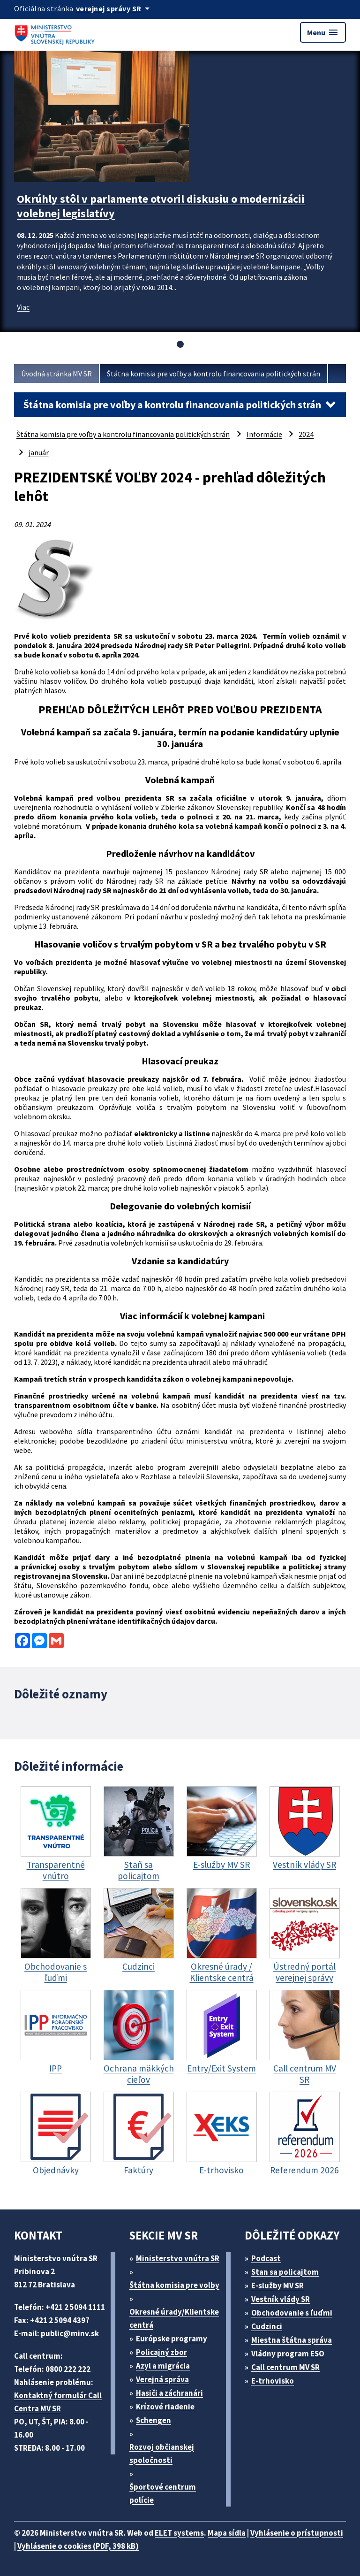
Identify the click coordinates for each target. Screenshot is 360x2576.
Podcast (266, 2258)
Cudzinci (266, 2326)
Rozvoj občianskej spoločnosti (161, 2453)
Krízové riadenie (165, 2406)
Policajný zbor (161, 2352)
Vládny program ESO (287, 2353)
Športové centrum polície (162, 2493)
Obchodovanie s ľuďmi (291, 2313)
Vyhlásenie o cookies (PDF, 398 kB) (78, 2546)
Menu (323, 32)
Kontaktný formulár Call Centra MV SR (58, 2402)
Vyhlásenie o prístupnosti (296, 2533)
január (39, 452)
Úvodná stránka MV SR (56, 373)
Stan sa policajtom (285, 2272)
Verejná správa (162, 2379)
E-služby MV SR (277, 2285)
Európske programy (171, 2338)
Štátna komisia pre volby (174, 2285)
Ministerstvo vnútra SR (177, 2258)
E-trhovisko (272, 2381)
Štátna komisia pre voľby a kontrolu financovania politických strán (213, 373)
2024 (306, 434)
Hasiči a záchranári (169, 2393)
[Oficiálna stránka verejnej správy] (114, 8)
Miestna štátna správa (291, 2340)
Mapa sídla (227, 2533)
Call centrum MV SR (285, 2367)
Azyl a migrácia (163, 2366)
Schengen (153, 2420)
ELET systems (179, 2533)
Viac (23, 307)
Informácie (264, 434)
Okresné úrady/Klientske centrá (174, 2318)
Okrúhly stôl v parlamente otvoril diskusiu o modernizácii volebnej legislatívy (161, 206)
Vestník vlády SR (280, 2299)
